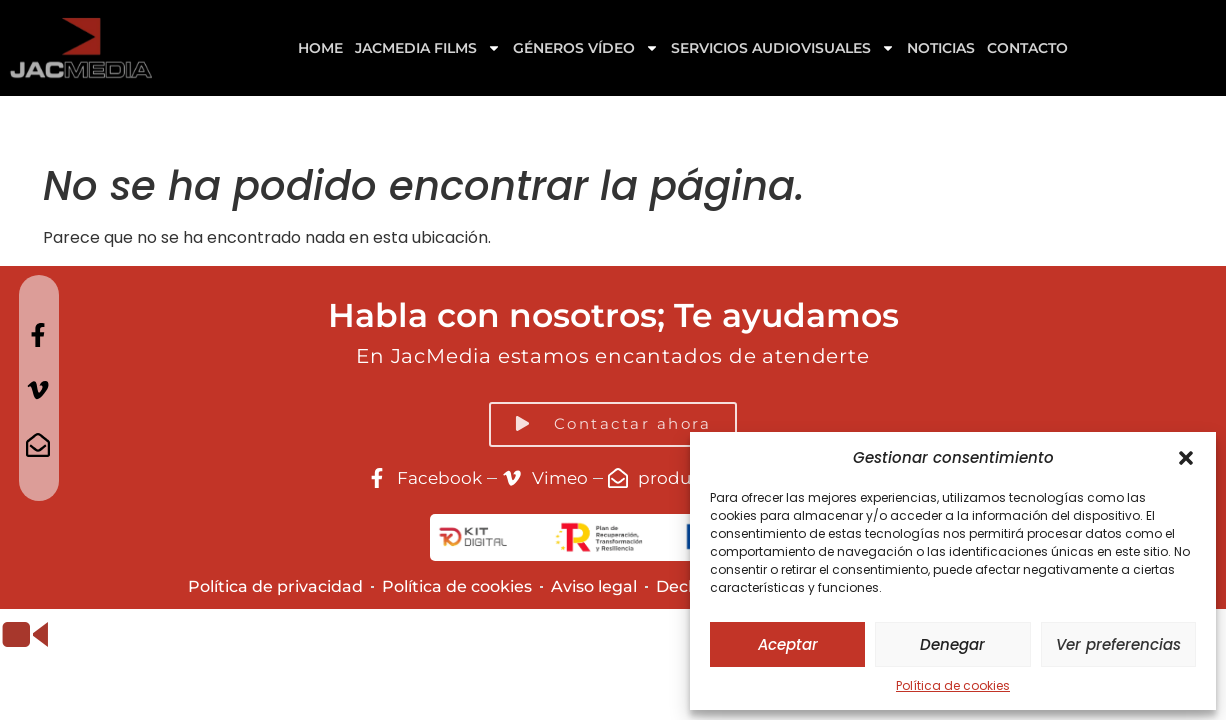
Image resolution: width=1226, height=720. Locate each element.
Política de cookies (953, 685)
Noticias (941, 48)
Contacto (1027, 48)
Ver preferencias (1118, 644)
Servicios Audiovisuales (783, 48)
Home (320, 48)
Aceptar (788, 644)
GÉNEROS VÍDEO (586, 48)
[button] (1186, 458)
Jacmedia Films (428, 48)
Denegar (952, 644)
